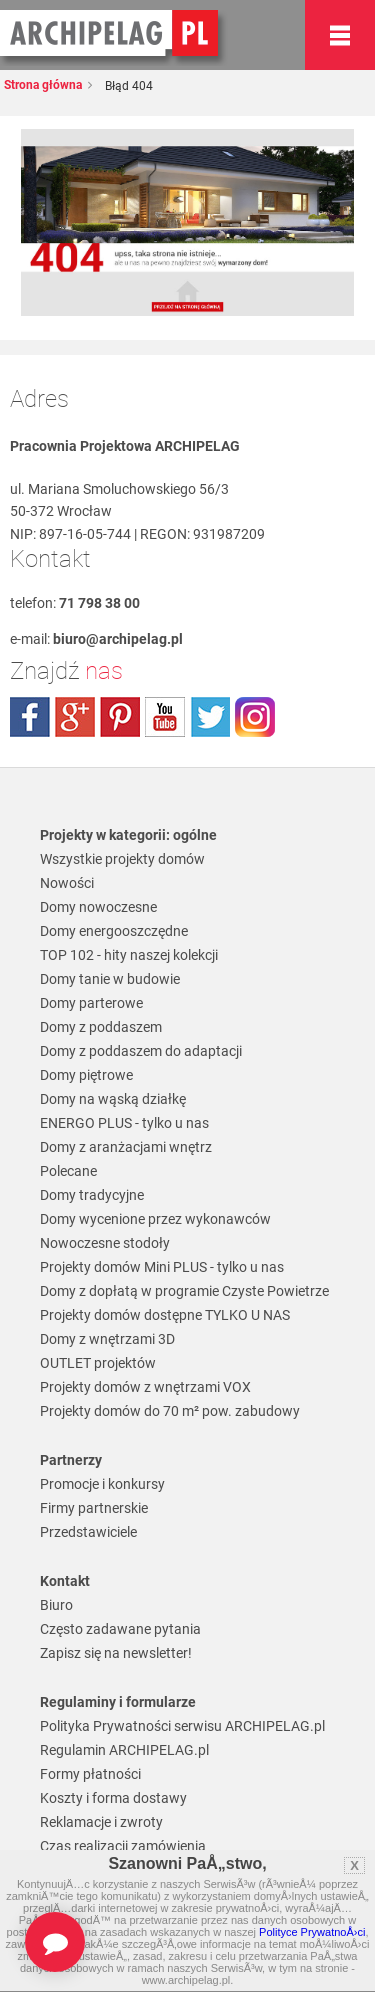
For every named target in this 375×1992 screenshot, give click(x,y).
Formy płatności (90, 1774)
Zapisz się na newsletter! (116, 1653)
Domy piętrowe (86, 1075)
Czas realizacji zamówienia (123, 1846)
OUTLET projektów (98, 1363)
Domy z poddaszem (101, 1027)
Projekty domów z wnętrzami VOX (145, 1387)
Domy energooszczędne (114, 931)
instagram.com (255, 717)
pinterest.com (120, 717)
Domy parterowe (91, 1003)
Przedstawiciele (88, 1532)
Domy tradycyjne (92, 1195)
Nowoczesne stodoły (105, 1243)
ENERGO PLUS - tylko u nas (124, 1123)
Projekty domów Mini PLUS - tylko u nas (162, 1267)
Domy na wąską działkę (113, 1099)
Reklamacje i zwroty (101, 1822)
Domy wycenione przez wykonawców (155, 1219)
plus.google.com (75, 717)
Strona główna (43, 85)
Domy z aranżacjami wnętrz (126, 1147)
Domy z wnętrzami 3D (107, 1339)
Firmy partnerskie (94, 1508)
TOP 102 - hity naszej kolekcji (129, 955)
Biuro (56, 1605)
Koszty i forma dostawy (113, 1798)
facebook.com (30, 717)
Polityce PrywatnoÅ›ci (312, 1932)
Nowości (67, 883)
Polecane (68, 1171)
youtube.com (165, 717)
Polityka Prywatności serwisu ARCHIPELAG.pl (182, 1726)
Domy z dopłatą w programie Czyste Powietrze (184, 1291)
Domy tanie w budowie (110, 979)
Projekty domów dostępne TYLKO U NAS (165, 1315)
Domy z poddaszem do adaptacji (141, 1051)
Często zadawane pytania (120, 1629)
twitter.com (210, 717)
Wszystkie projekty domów (122, 859)
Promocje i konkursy (102, 1484)
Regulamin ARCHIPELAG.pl (124, 1750)
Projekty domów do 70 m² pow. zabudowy (170, 1411)
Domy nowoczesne (98, 907)
